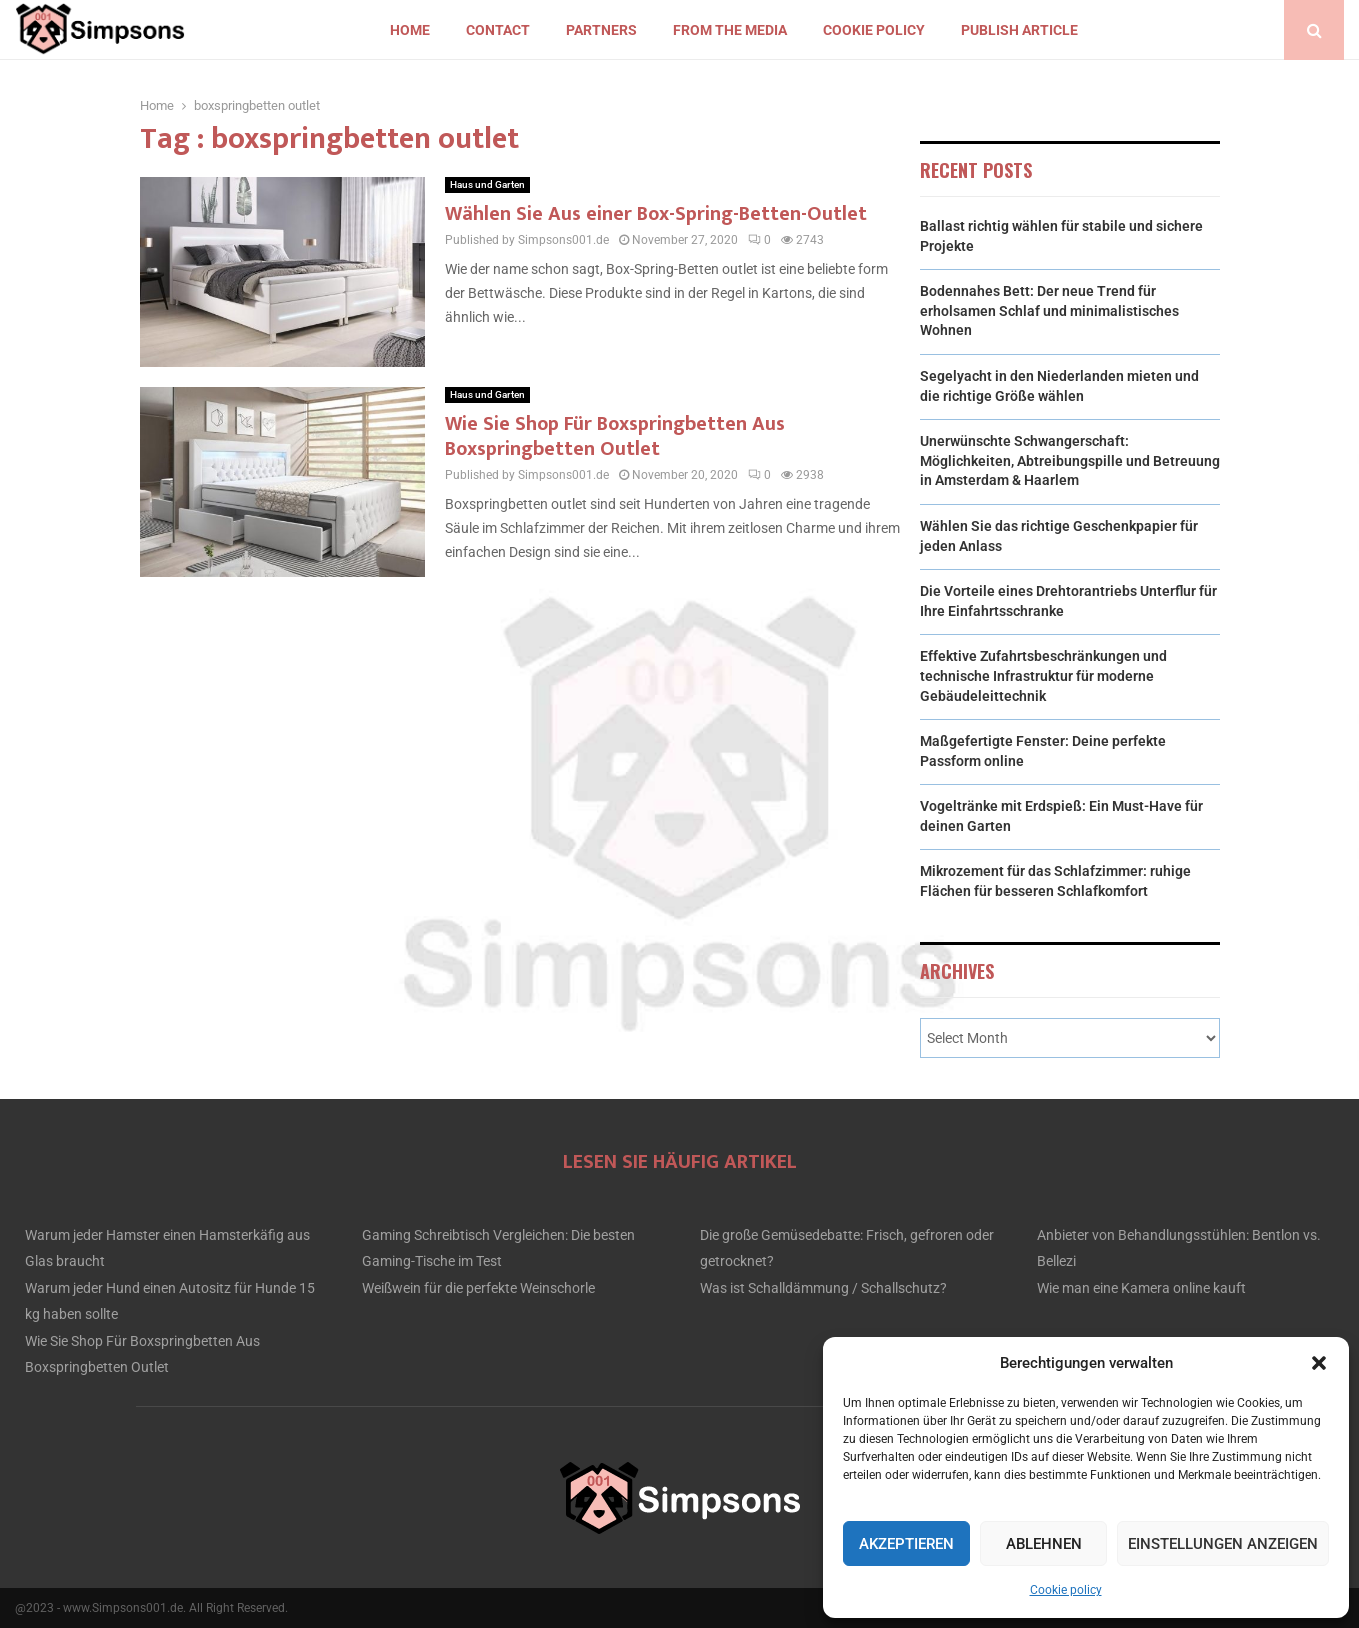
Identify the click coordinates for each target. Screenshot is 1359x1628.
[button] (1319, 1363)
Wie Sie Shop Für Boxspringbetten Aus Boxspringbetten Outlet (615, 436)
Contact (498, 30)
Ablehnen (1044, 1544)
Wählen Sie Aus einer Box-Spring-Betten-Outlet (656, 214)
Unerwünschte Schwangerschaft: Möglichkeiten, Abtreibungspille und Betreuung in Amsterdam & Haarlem (1070, 460)
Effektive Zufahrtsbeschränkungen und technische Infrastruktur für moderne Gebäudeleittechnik (1043, 675)
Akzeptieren (906, 1544)
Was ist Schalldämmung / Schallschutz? (823, 1288)
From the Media (730, 30)
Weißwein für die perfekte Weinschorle (478, 1288)
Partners (601, 30)
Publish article (1019, 30)
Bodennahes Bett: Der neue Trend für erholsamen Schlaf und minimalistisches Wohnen (1049, 310)
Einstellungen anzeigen (1223, 1544)
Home (410, 30)
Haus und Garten (487, 184)
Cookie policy (1066, 1590)
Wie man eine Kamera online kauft (1141, 1288)
